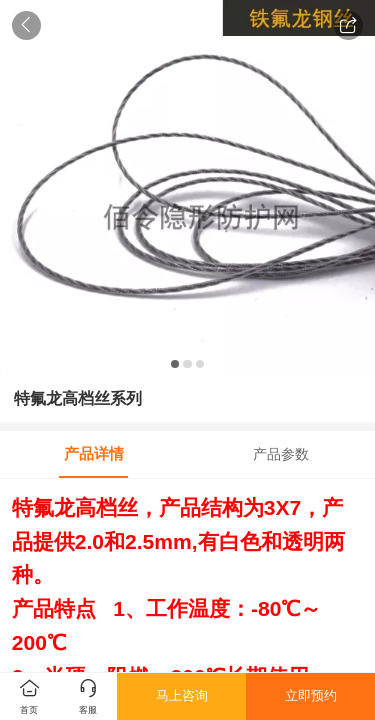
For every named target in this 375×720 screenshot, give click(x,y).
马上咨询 (182, 695)
